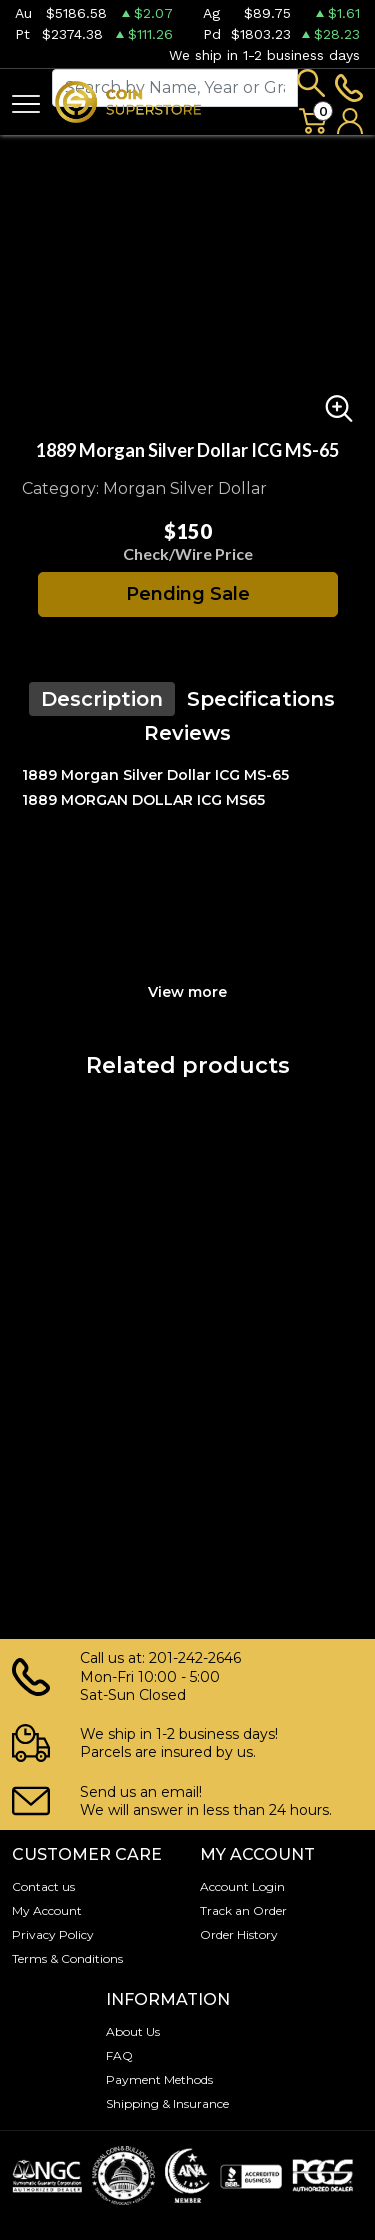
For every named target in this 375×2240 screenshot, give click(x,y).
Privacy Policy (53, 1934)
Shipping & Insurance (167, 2103)
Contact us (43, 1886)
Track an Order (243, 1910)
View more (187, 992)
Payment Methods (159, 2079)
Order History (239, 1934)
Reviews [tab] (187, 733)
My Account (47, 1910)
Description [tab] (102, 699)
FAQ (119, 2055)
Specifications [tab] (261, 699)
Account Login (242, 1886)
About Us (133, 2031)
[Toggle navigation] (26, 102)
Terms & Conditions (67, 1958)
